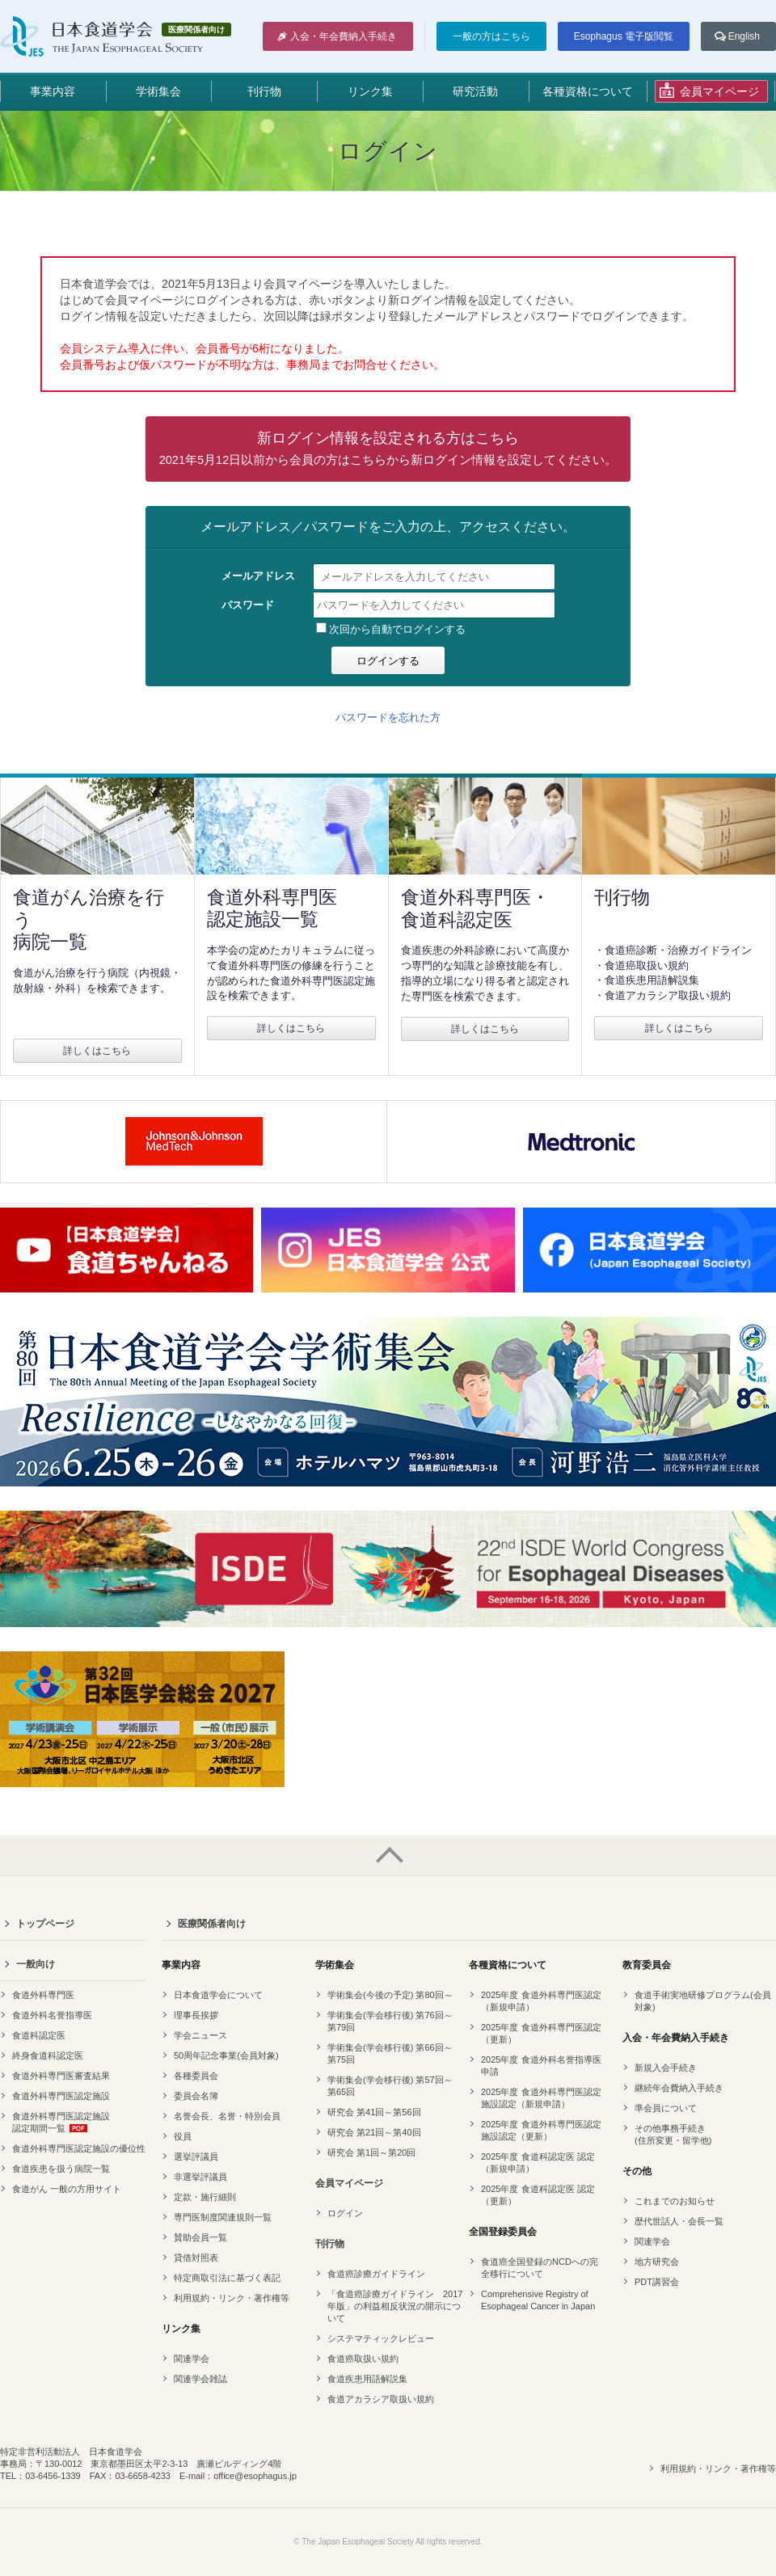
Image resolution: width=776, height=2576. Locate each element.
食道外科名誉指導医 (52, 2015)
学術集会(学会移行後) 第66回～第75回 (390, 2053)
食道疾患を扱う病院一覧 (61, 2168)
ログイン (345, 2213)
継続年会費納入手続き (679, 2088)
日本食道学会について (218, 1995)
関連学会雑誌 (200, 2379)
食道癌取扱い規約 (363, 2358)
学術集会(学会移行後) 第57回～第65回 (390, 2086)
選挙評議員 (196, 2156)
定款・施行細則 (205, 2197)
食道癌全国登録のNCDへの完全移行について (539, 2268)
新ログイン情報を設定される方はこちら (388, 448)
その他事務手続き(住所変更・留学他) (673, 2134)
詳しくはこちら (97, 1050)
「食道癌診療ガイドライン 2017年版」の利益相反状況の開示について (394, 2306)
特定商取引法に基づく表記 (227, 2278)
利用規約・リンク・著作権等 (231, 2298)
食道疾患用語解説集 (367, 2379)
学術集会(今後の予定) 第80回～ (390, 1995)
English (744, 36)
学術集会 (158, 91)
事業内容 (52, 91)
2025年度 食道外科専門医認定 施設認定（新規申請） (541, 2098)
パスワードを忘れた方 (388, 717)
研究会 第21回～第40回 (374, 2132)
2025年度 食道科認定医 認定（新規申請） (538, 2162)
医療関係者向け (212, 1923)
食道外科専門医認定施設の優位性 (79, 2148)
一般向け (35, 1964)
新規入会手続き (666, 2067)
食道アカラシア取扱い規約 (380, 2399)
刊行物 (264, 91)
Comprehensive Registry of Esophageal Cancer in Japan (538, 2300)
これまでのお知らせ (675, 2201)
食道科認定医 (38, 2035)
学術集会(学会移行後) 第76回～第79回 (390, 2021)
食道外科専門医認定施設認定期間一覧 (61, 2122)
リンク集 (370, 91)
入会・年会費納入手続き (343, 36)
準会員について (666, 2108)
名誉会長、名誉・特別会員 (227, 2116)
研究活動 (475, 91)
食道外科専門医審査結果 (61, 2076)
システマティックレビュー (380, 2338)
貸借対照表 (196, 2257)
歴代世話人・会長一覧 (679, 2221)
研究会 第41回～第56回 (374, 2112)
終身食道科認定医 (47, 2055)
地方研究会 (657, 2261)
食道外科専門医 (43, 1995)
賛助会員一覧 (200, 2237)
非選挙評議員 (200, 2177)
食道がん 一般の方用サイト (66, 2189)
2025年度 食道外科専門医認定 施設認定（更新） (541, 2130)
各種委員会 (196, 2076)
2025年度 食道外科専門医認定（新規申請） (541, 2001)
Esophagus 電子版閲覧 (623, 36)
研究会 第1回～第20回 (371, 2152)
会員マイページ (349, 2183)
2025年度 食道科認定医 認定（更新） (538, 2195)
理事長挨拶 (196, 2015)
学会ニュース (200, 2035)
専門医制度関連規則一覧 (223, 2217)
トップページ (45, 1923)
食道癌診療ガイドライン (376, 2274)
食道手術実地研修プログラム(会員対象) (703, 2001)
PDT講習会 (657, 2282)
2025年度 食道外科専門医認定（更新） (541, 2033)
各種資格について (587, 91)
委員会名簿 (196, 2096)
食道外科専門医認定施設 (61, 2096)
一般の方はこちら (491, 36)
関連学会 (191, 2358)
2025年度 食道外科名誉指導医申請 (541, 2065)
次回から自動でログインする (391, 629)
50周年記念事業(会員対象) (226, 2055)
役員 (183, 2136)
